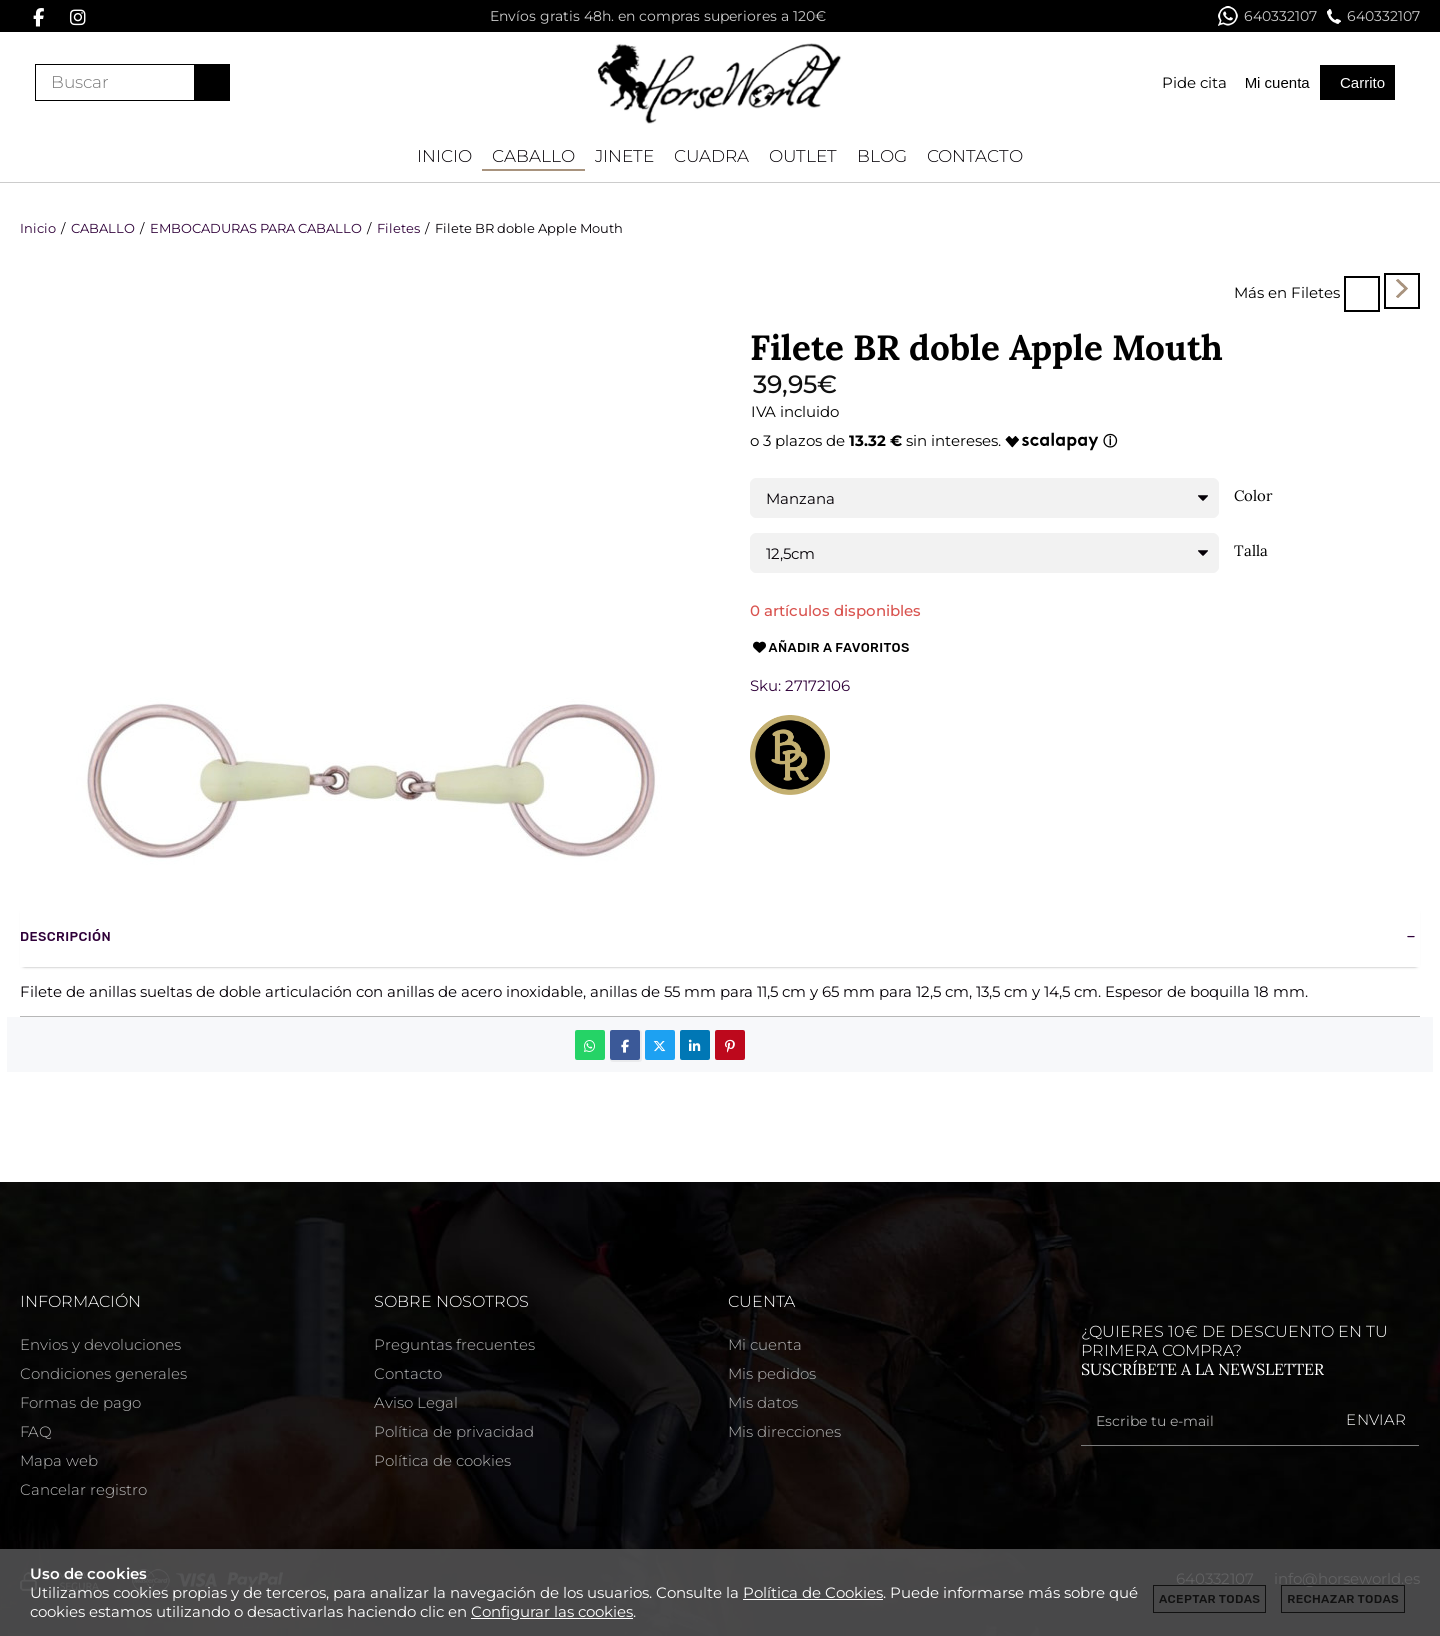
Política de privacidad (454, 1431)
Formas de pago (80, 1402)
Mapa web (59, 1460)
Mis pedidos (772, 1373)
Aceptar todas (1209, 1599)
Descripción (65, 936)
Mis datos (763, 1402)
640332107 (1267, 16)
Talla (1251, 551)
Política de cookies (442, 1460)
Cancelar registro (83, 1489)
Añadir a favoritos (830, 648)
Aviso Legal (416, 1402)
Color (1253, 496)
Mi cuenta (765, 1344)
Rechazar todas (1343, 1599)
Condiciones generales (103, 1373)
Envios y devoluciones (100, 1344)
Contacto (408, 1373)
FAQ (36, 1431)
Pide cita (1194, 82)
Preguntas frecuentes (454, 1344)
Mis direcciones (784, 1431)
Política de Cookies (813, 1592)
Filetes (1315, 292)
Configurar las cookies (552, 1611)
